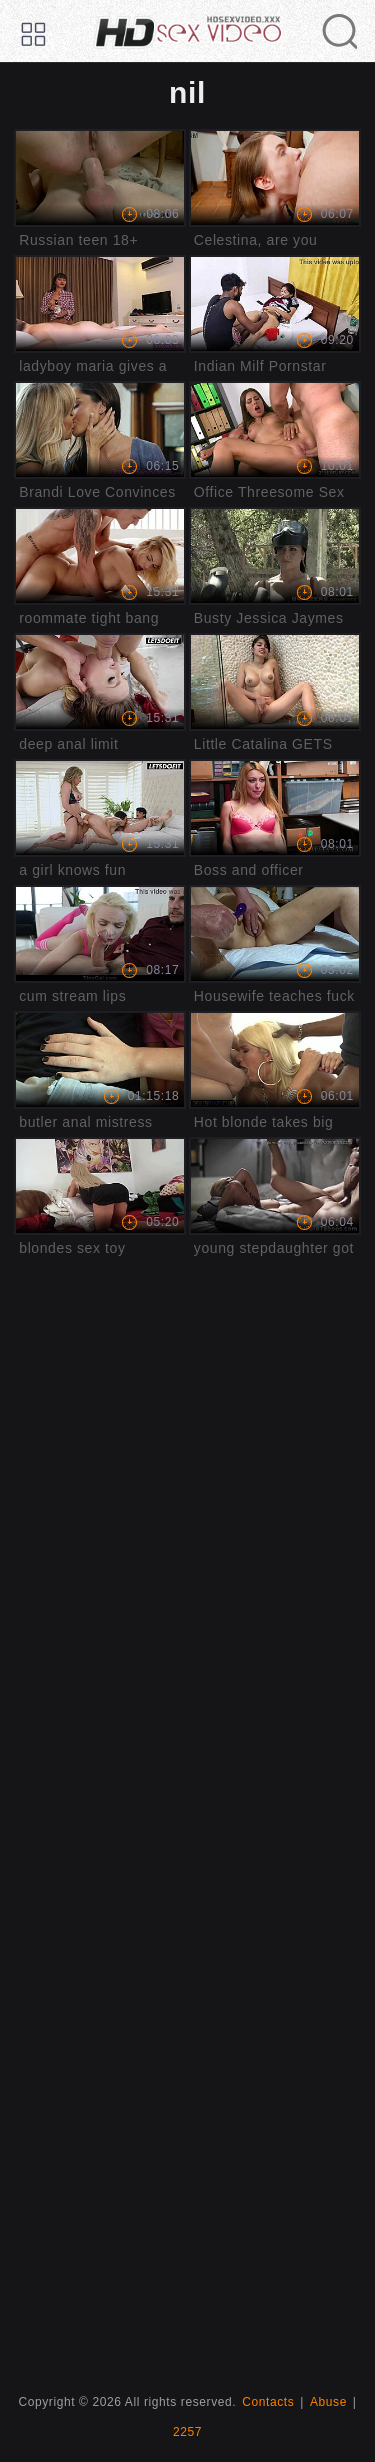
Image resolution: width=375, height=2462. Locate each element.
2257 (187, 2432)
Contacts (268, 2402)
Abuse (328, 2402)
